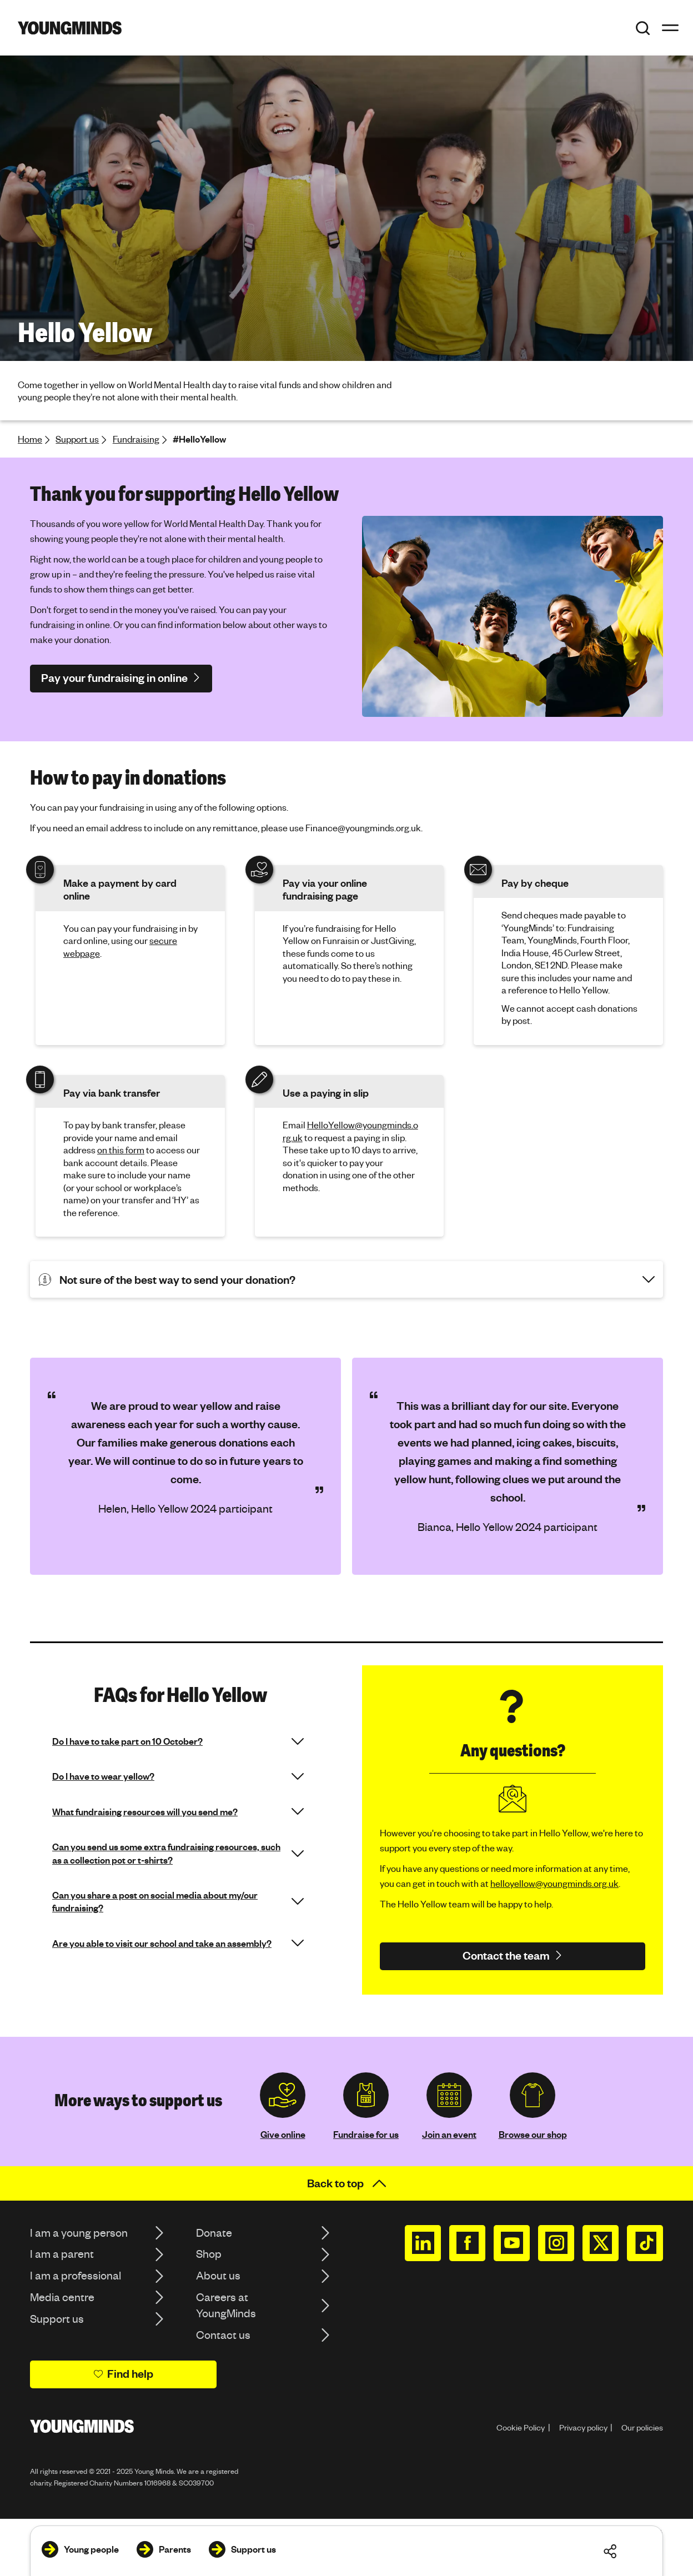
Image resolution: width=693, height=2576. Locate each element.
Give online (282, 2134)
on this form (120, 1150)
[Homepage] (70, 28)
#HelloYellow (199, 439)
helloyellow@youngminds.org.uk (554, 1883)
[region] (346, 1466)
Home (30, 439)
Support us (77, 439)
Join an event (449, 2134)
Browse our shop (533, 2134)
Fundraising (136, 439)
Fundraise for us (366, 2134)
